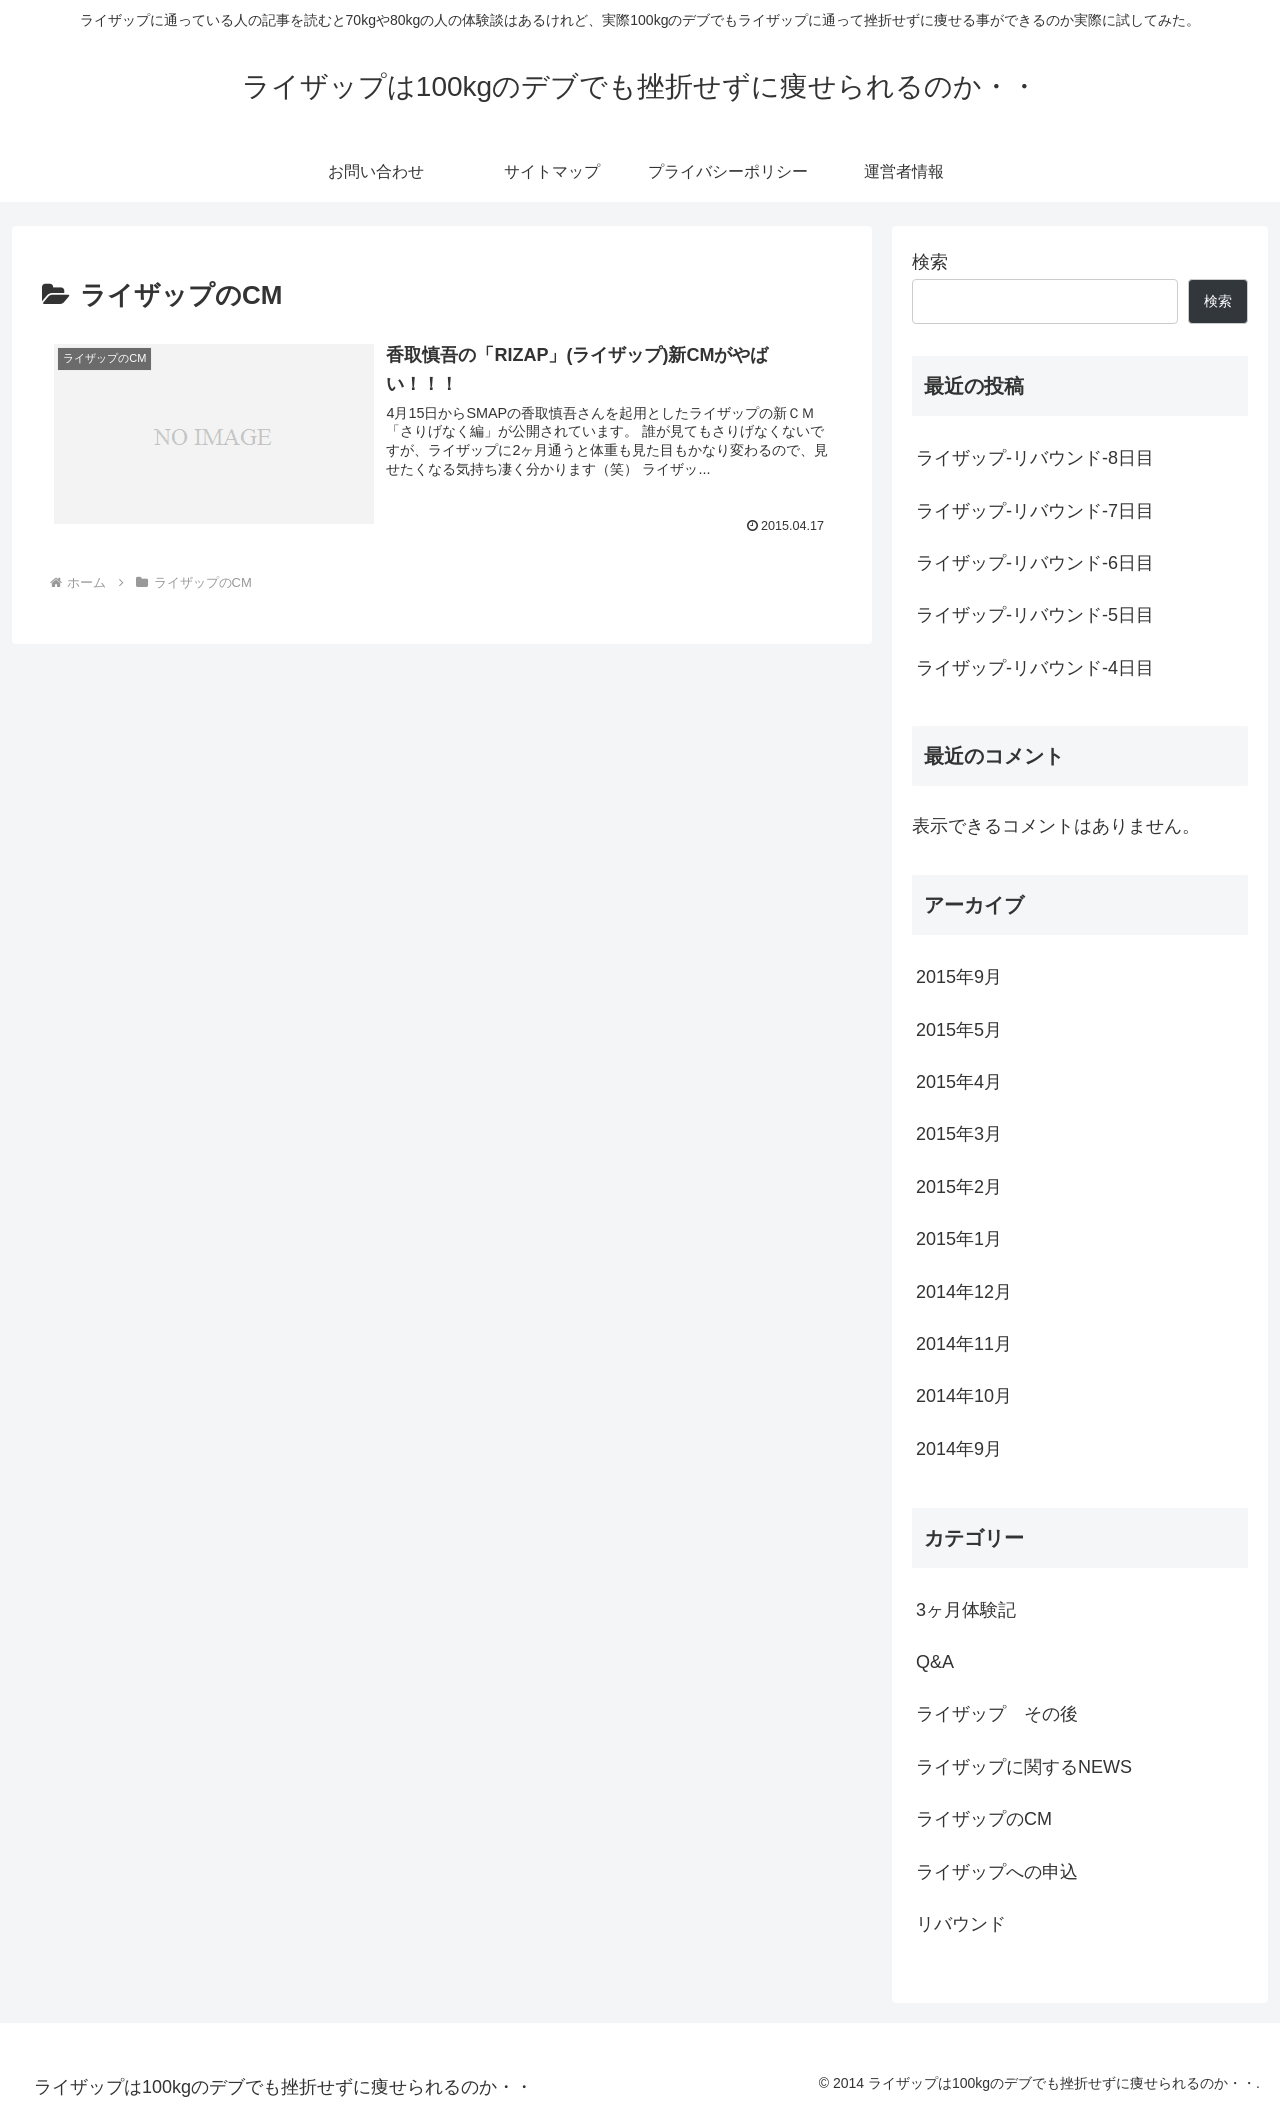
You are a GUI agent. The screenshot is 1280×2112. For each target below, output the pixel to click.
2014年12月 (964, 1292)
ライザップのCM (984, 1819)
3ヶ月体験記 (966, 1610)
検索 (930, 262)
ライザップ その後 (997, 1714)
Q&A (935, 1662)
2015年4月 (959, 1082)
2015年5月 (959, 1030)
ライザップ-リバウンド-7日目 (1035, 511)
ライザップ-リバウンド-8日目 (1035, 458)
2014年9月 (959, 1449)
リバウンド (961, 1924)
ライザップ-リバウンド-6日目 (1035, 563)
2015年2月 (959, 1187)
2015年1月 (959, 1239)
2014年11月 (964, 1344)
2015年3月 (959, 1134)
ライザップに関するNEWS (1024, 1767)
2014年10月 (964, 1396)
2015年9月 (959, 977)
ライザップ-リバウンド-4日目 (1035, 668)
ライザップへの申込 (997, 1872)
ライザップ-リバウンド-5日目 (1035, 615)
